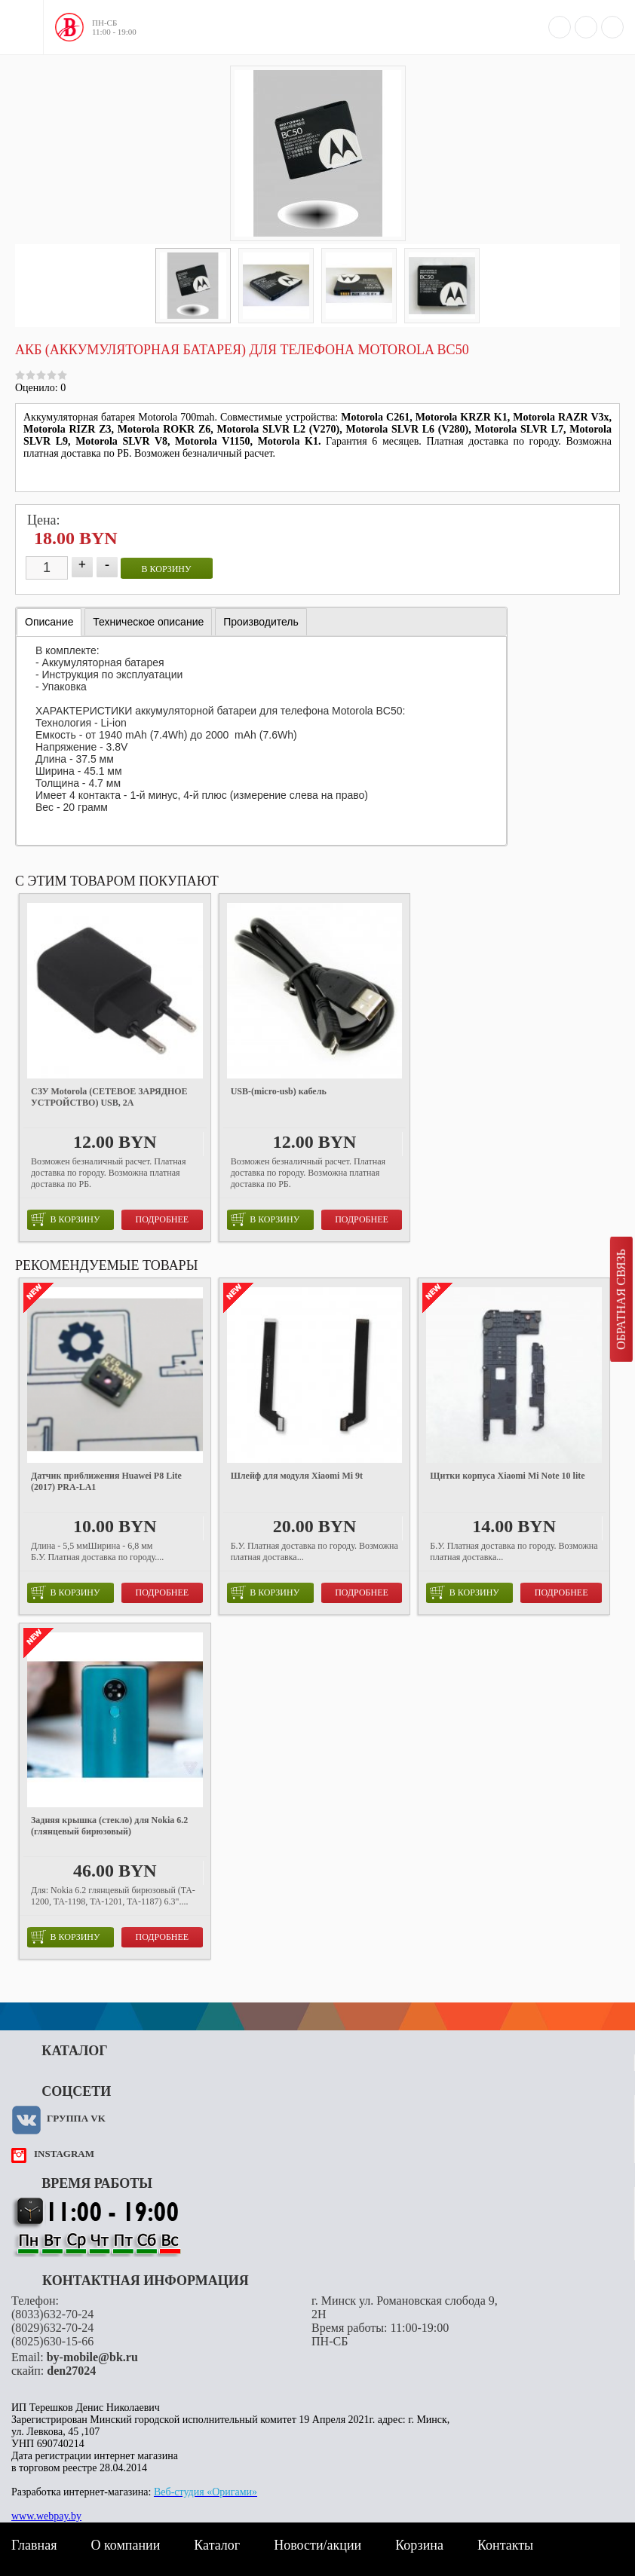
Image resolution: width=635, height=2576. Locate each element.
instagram (64, 2153)
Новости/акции (317, 2545)
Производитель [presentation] (261, 622)
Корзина (419, 2545)
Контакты (505, 2545)
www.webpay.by (46, 2516)
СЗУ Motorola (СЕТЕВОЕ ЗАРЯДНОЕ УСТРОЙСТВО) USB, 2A (109, 1097)
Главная (34, 2545)
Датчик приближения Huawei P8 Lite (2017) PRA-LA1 (106, 1481)
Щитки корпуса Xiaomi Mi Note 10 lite (507, 1475)
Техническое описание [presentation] (148, 622)
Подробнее (162, 1219)
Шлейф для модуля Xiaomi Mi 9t (297, 1475)
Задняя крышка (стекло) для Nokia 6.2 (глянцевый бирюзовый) (109, 1826)
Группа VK (76, 2118)
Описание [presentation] (49, 622)
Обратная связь (621, 1299)
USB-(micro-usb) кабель (279, 1091)
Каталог (217, 2545)
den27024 (71, 2370)
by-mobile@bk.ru (92, 2357)
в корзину (167, 569)
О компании (125, 2545)
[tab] (49, 622)
